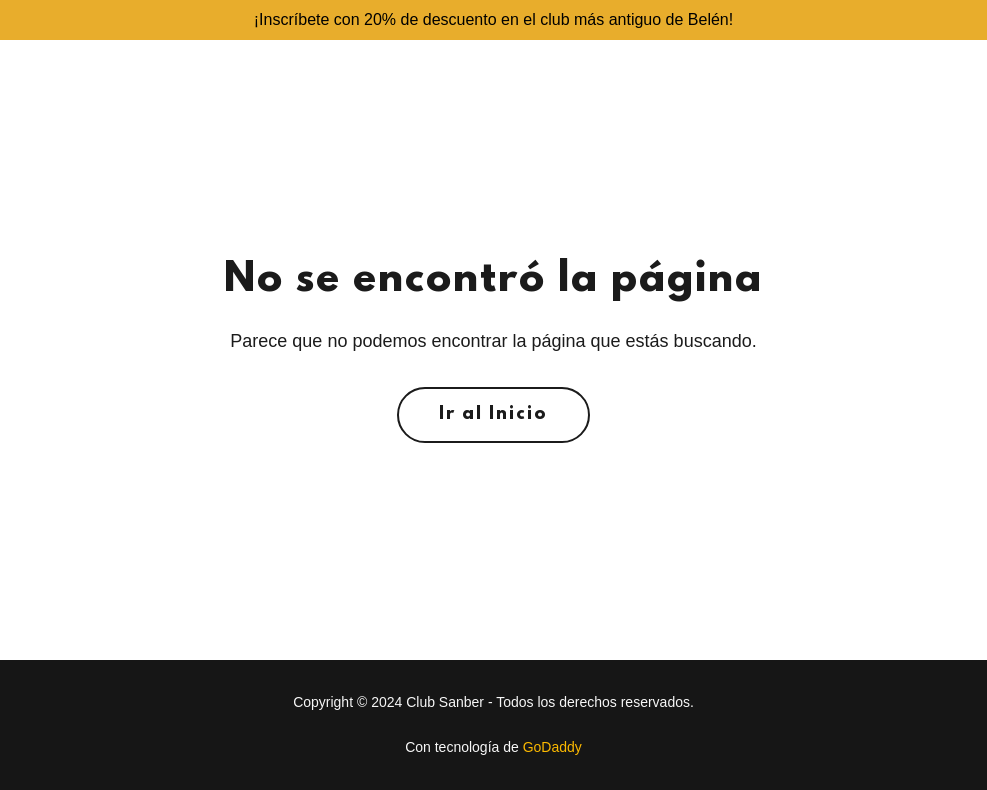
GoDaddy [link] (552, 747)
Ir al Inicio (493, 415)
